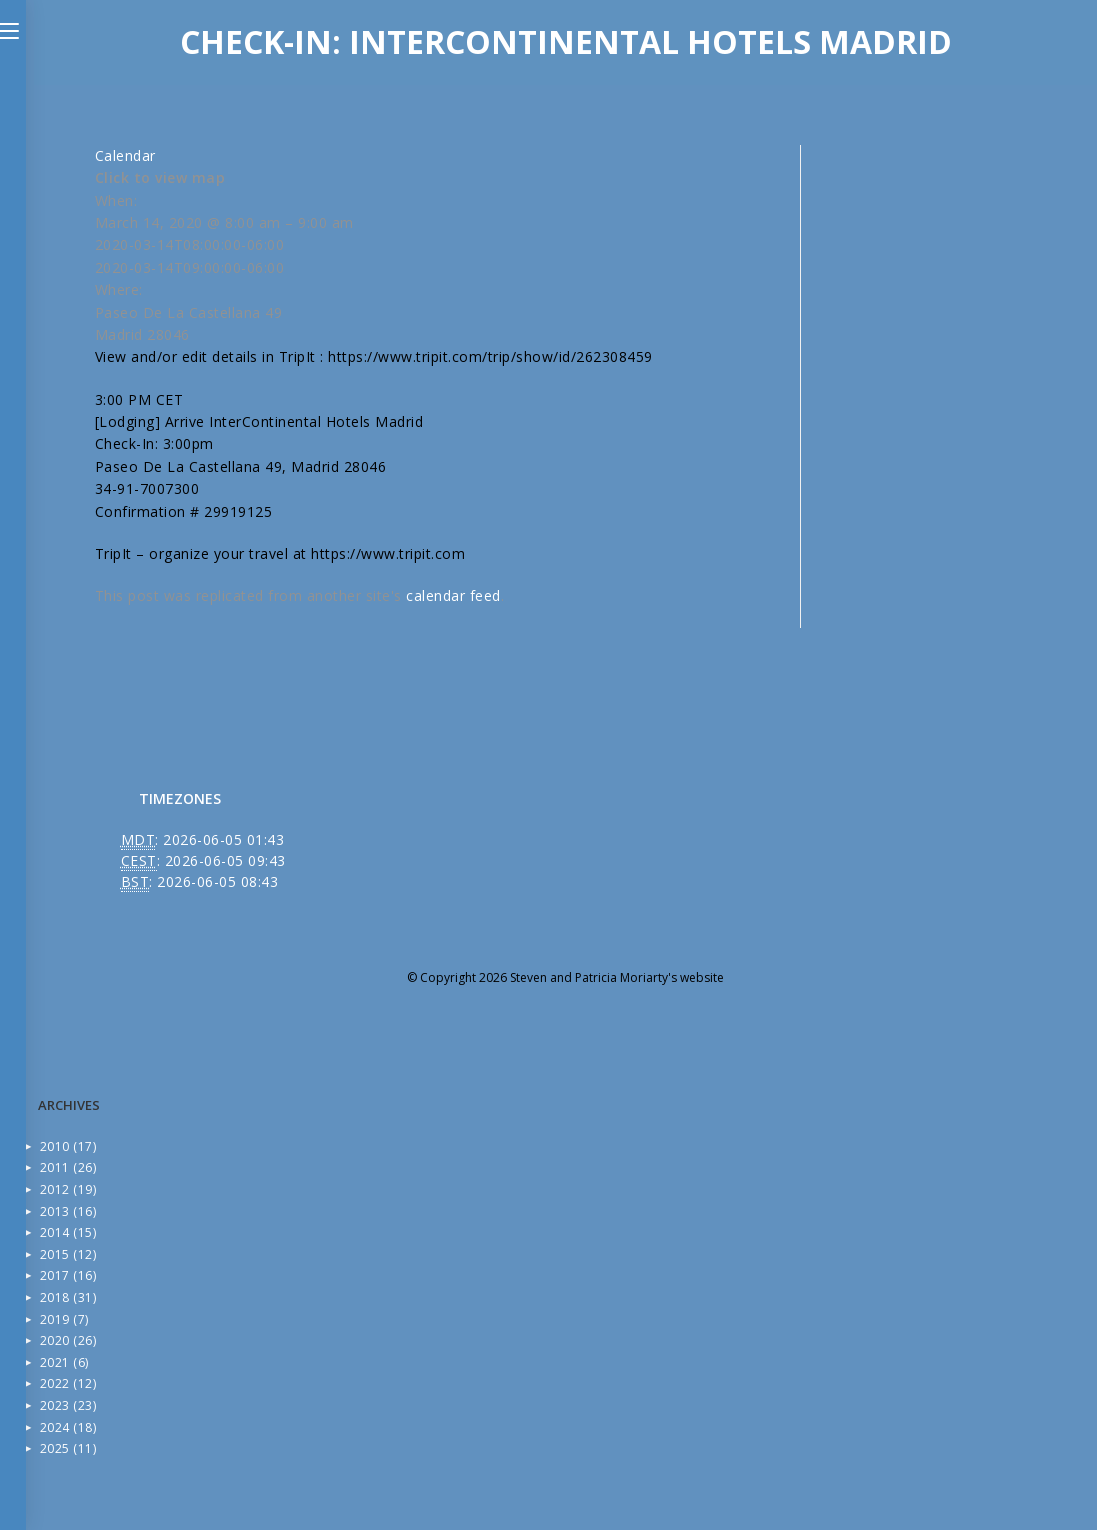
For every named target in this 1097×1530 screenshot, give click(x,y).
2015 (68, 1254)
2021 (64, 1362)
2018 (68, 1297)
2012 (68, 1189)
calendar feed (453, 595)
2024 (68, 1427)
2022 (68, 1383)
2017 (68, 1275)
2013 (68, 1211)
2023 (68, 1405)
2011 (68, 1167)
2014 (68, 1232)
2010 (68, 1146)
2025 (68, 1448)
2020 (68, 1340)
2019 (64, 1319)
